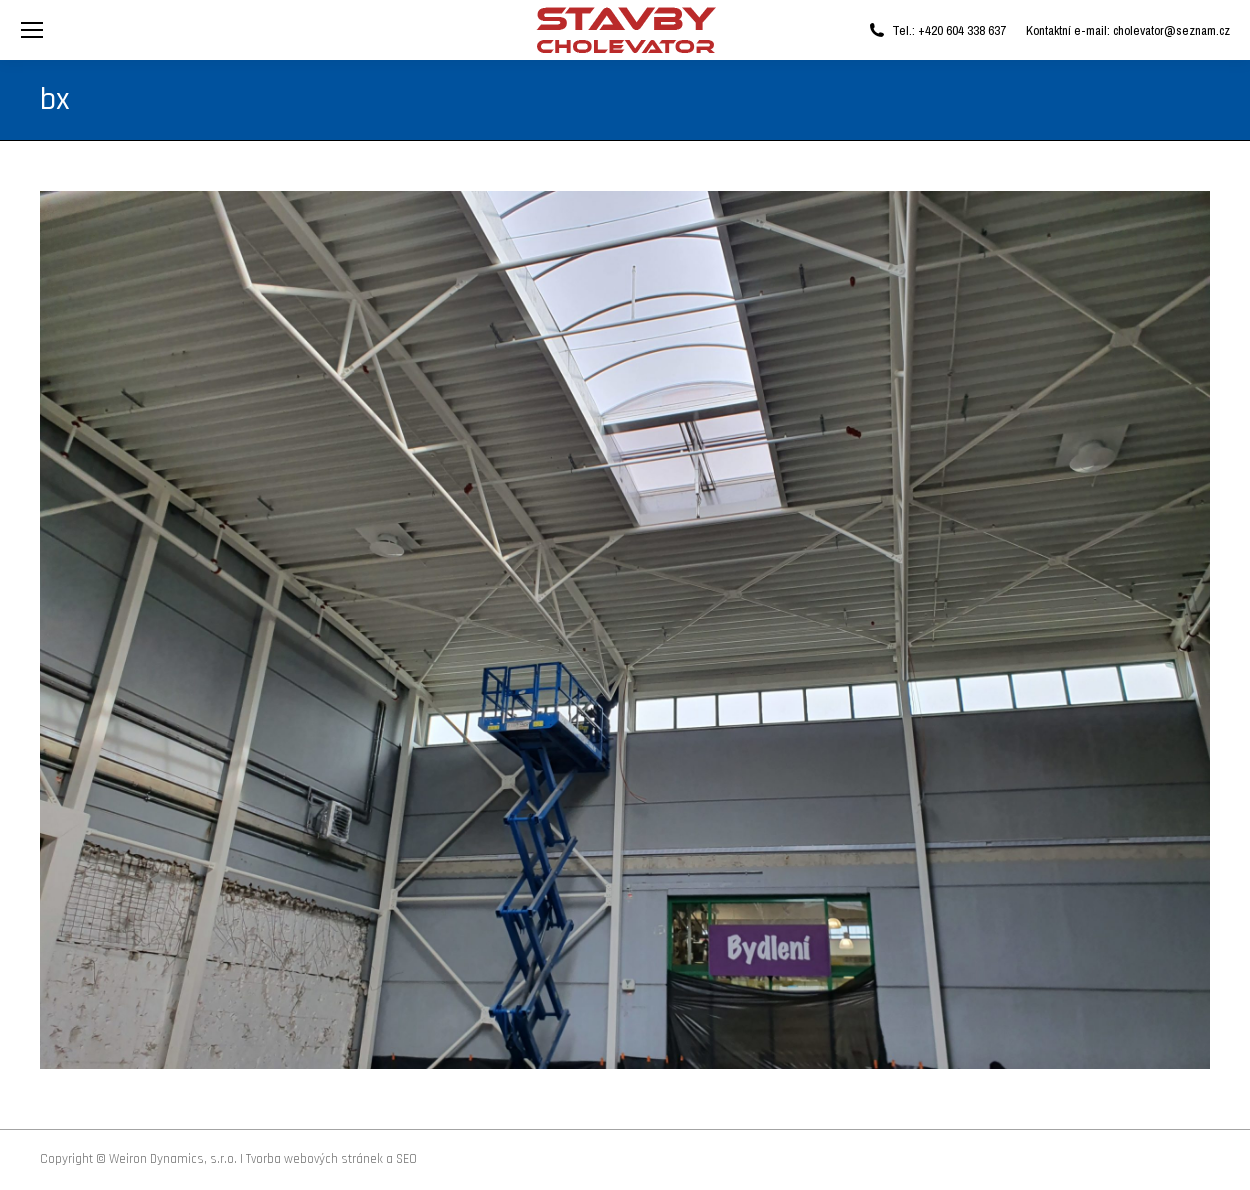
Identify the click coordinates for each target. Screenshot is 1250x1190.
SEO (406, 1159)
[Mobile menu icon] (32, 30)
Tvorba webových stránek (314, 1159)
